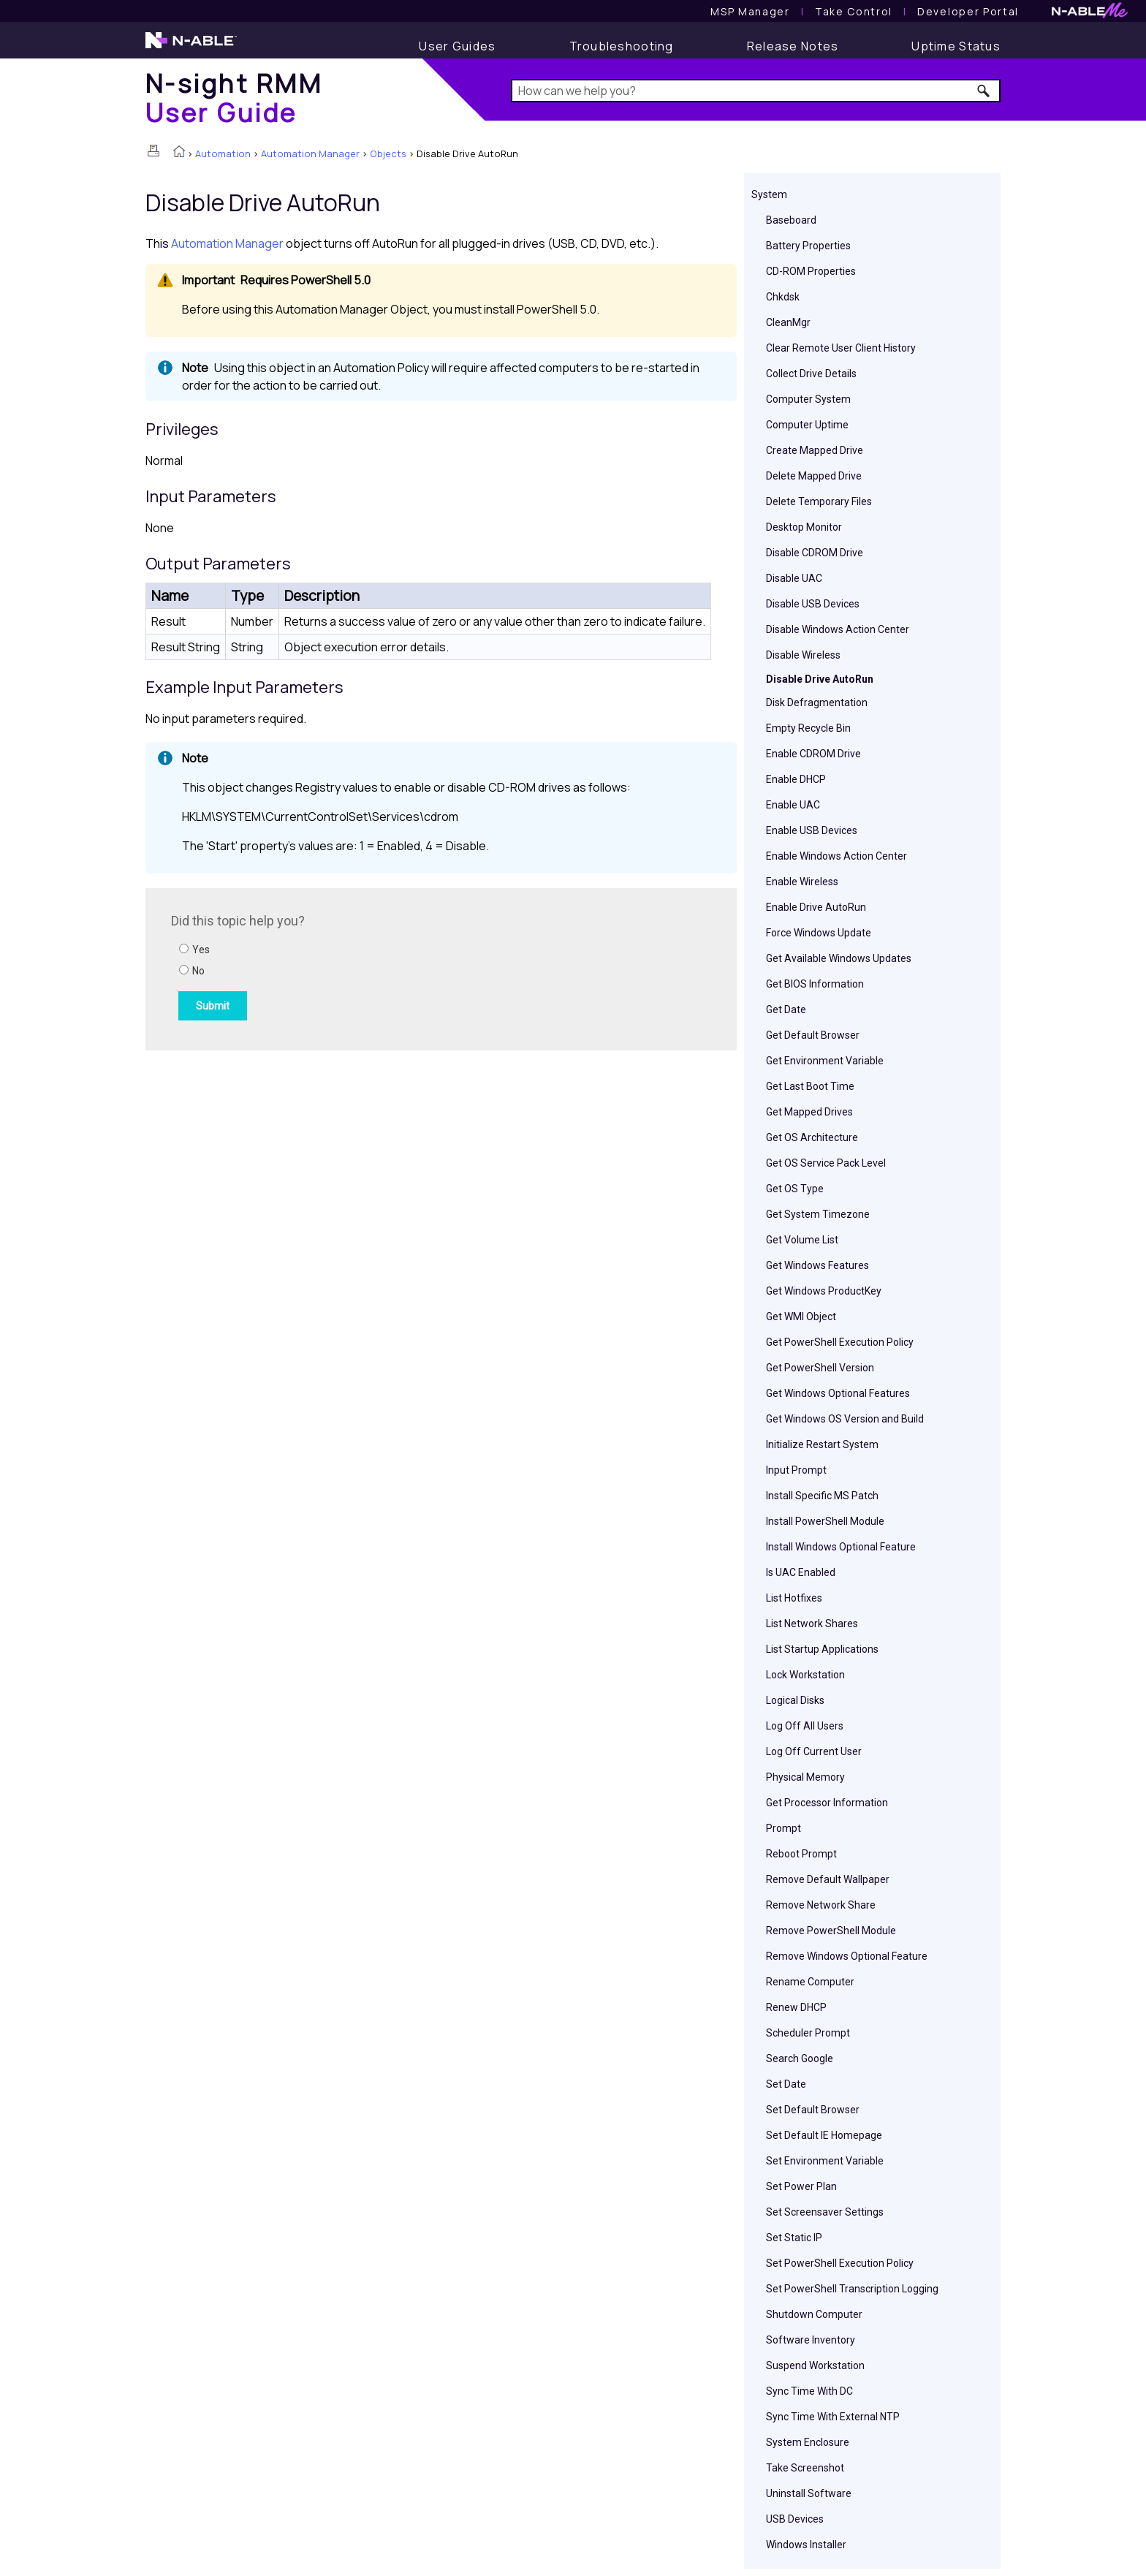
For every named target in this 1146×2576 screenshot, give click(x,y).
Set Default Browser (813, 2109)
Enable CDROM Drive (813, 753)
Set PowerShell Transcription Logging (852, 2289)
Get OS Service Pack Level (826, 1163)
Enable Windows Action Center (836, 856)
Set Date (786, 2084)
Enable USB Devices (811, 830)
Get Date (786, 1009)
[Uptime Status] (956, 46)
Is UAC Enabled (800, 1572)
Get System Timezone (818, 1214)
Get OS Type (795, 1188)
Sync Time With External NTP (833, 2416)
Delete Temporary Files (819, 501)
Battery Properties (808, 245)
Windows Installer (806, 2544)
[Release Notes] (793, 46)
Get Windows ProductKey (823, 1291)
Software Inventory (810, 2340)
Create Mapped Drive (814, 450)
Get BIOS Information (815, 984)
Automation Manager (310, 153)
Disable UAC (794, 578)
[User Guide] (457, 46)
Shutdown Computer (814, 2314)
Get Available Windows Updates (838, 958)
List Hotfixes (794, 1598)
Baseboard (791, 220)
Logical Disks (795, 1700)
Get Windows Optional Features (838, 1393)
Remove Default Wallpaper (827, 1879)
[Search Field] (756, 90)
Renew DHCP (796, 2007)
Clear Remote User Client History (841, 348)
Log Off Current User (814, 1751)
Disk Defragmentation (817, 702)
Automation (223, 153)
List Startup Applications (822, 1649)
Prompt (783, 1828)
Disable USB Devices (813, 604)
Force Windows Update (818, 933)
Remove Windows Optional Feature (846, 1956)
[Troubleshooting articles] (621, 46)
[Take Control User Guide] (853, 11)
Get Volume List (802, 1240)
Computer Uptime (807, 425)
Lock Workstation (805, 1675)
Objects (388, 153)
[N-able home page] (191, 47)
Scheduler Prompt (808, 2033)
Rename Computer (810, 1982)
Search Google (799, 2058)
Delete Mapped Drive (814, 476)
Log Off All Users (804, 1726)
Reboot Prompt (801, 1854)
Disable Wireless (803, 655)
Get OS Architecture (812, 1137)
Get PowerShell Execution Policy (840, 1342)
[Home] (233, 97)
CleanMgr (788, 322)
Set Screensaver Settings (825, 2212)
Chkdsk (783, 297)
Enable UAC (793, 805)
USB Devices (795, 2519)
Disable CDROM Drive (814, 552)
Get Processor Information (827, 1802)
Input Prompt (796, 1470)
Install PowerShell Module (825, 1521)
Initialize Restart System (822, 1444)
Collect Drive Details (811, 373)
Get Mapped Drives (809, 1112)
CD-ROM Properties (811, 271)
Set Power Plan (801, 2186)
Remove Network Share (821, 1905)
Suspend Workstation (815, 2365)
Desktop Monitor (804, 527)
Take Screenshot (805, 2468)
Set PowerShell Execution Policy (840, 2263)
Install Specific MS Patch (822, 1495)
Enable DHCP (796, 779)
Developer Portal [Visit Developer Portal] (968, 11)
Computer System (808, 399)
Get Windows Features (817, 1265)
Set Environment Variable (825, 2161)
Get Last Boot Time (810, 1086)
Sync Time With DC (809, 2391)
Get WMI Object (801, 1316)
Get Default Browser (813, 1035)
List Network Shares (812, 1623)
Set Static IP (794, 2237)
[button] (984, 90)
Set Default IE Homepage (824, 2135)
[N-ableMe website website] (1090, 14)
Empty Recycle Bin (808, 728)
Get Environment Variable (825, 1061)
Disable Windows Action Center (837, 629)
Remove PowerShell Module (831, 1930)
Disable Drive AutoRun (819, 679)
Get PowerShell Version (820, 1368)
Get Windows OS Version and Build (845, 1419)
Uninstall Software (808, 2493)
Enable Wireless (802, 881)
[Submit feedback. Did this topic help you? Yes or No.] (368, 967)
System (769, 194)
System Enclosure (807, 2442)
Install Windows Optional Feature (841, 1547)
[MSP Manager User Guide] (749, 11)
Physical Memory (805, 1777)
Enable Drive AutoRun (816, 907)
